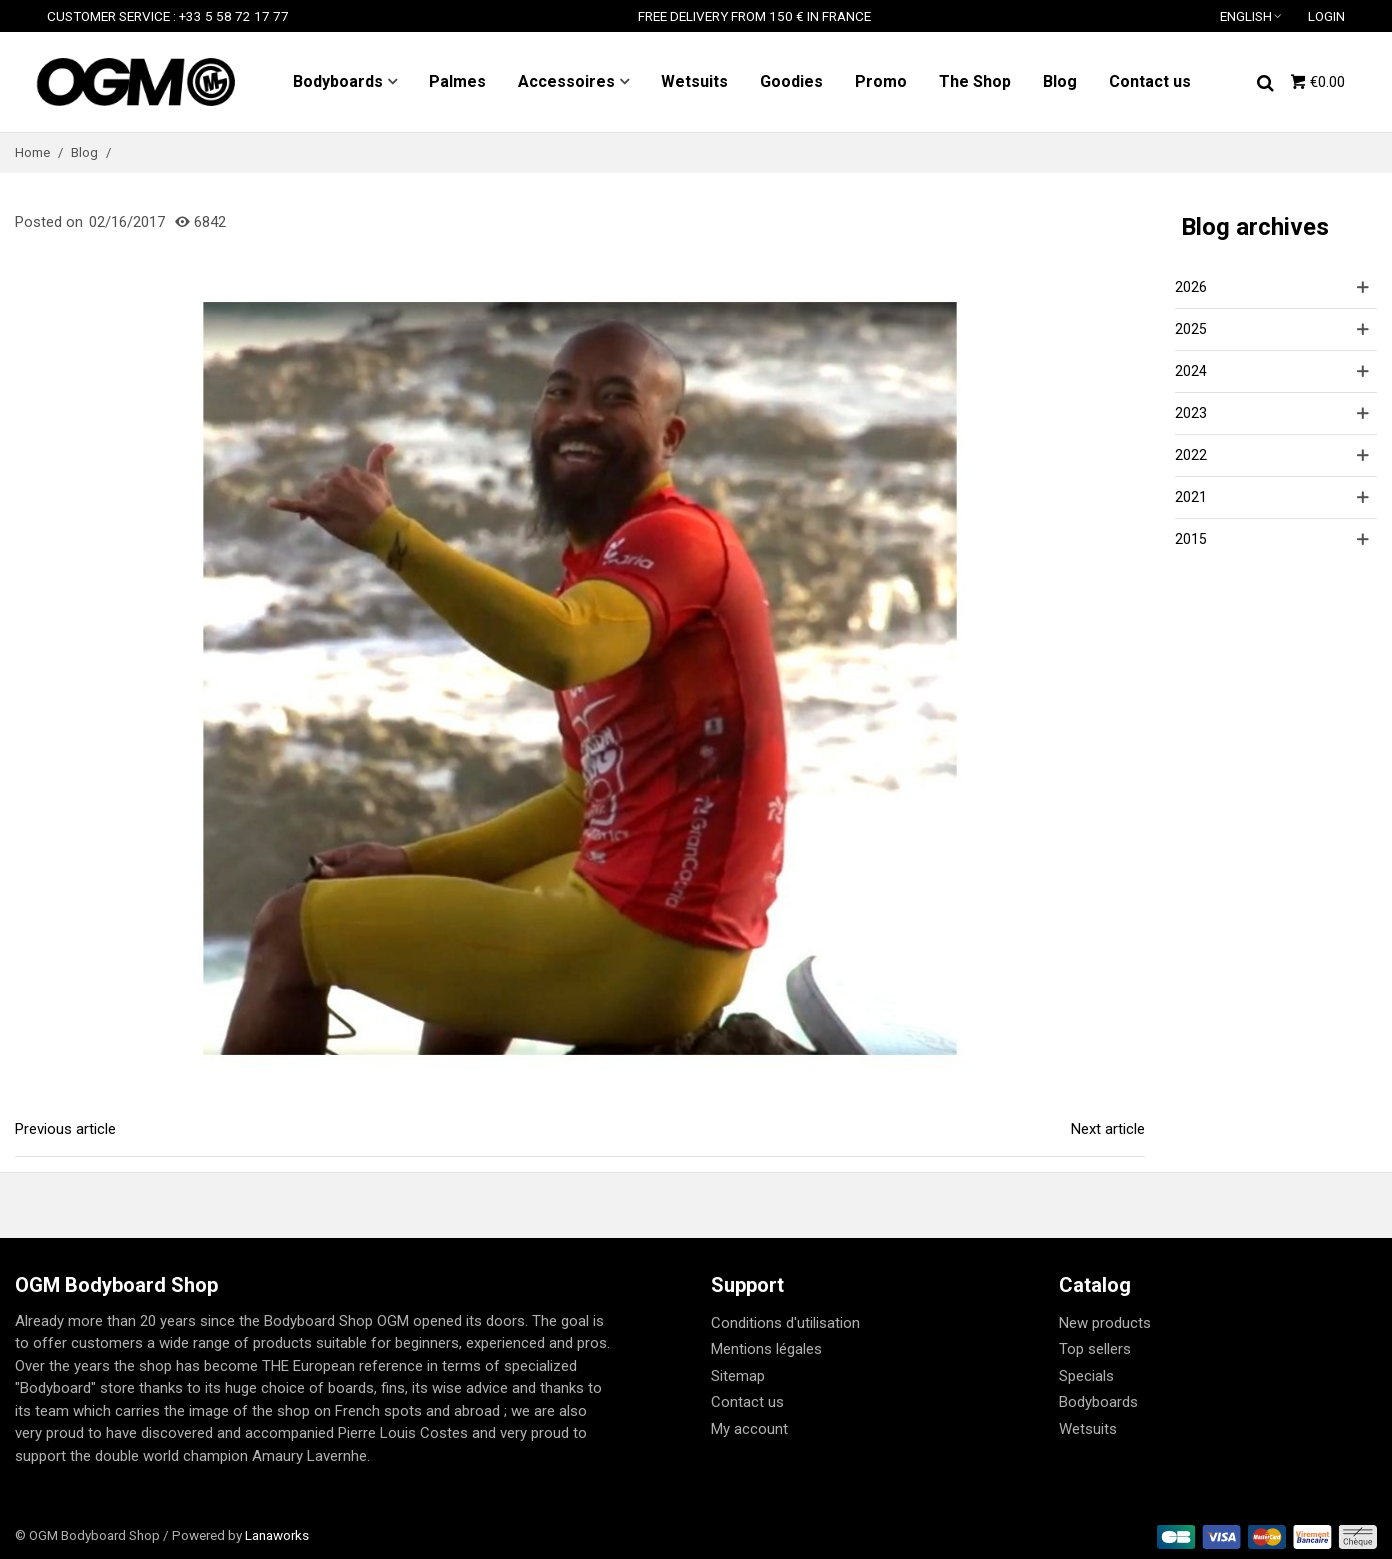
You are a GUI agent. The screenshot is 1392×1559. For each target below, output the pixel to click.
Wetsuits (694, 81)
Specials (1086, 1376)
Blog (1060, 81)
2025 (1191, 329)
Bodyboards (338, 81)
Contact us (1150, 81)
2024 (1191, 371)
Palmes (457, 81)
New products (1105, 1323)
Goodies (791, 81)
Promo (881, 81)
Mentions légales (766, 1349)
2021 (1191, 497)
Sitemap (738, 1376)
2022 (1191, 455)
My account (749, 1429)
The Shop (975, 81)
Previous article (65, 1129)
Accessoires (566, 81)
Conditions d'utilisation (785, 1323)
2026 (1191, 287)
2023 (1191, 413)
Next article (1108, 1129)
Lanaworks (277, 1535)
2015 (1191, 539)
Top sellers (1095, 1349)
